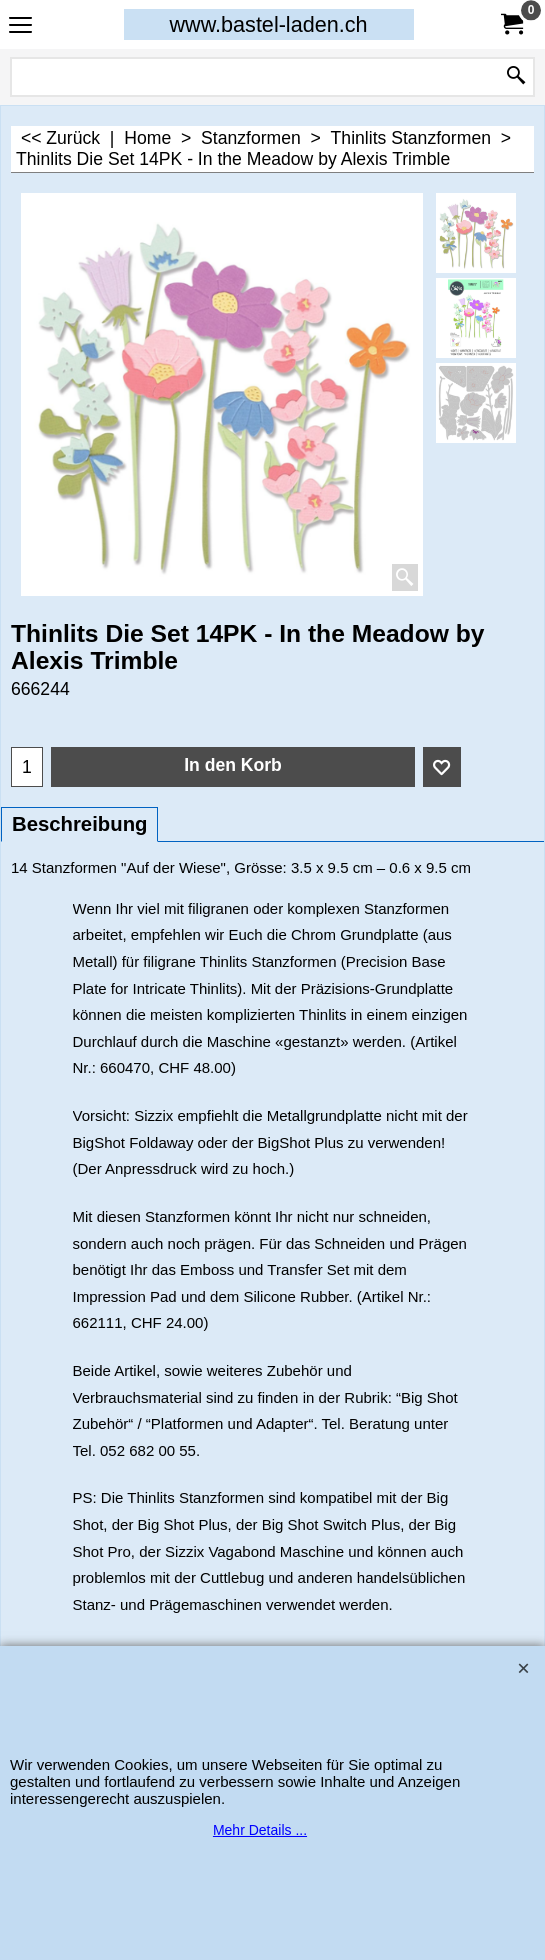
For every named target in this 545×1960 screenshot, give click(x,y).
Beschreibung (79, 824)
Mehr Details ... (260, 1830)
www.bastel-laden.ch (268, 24)
